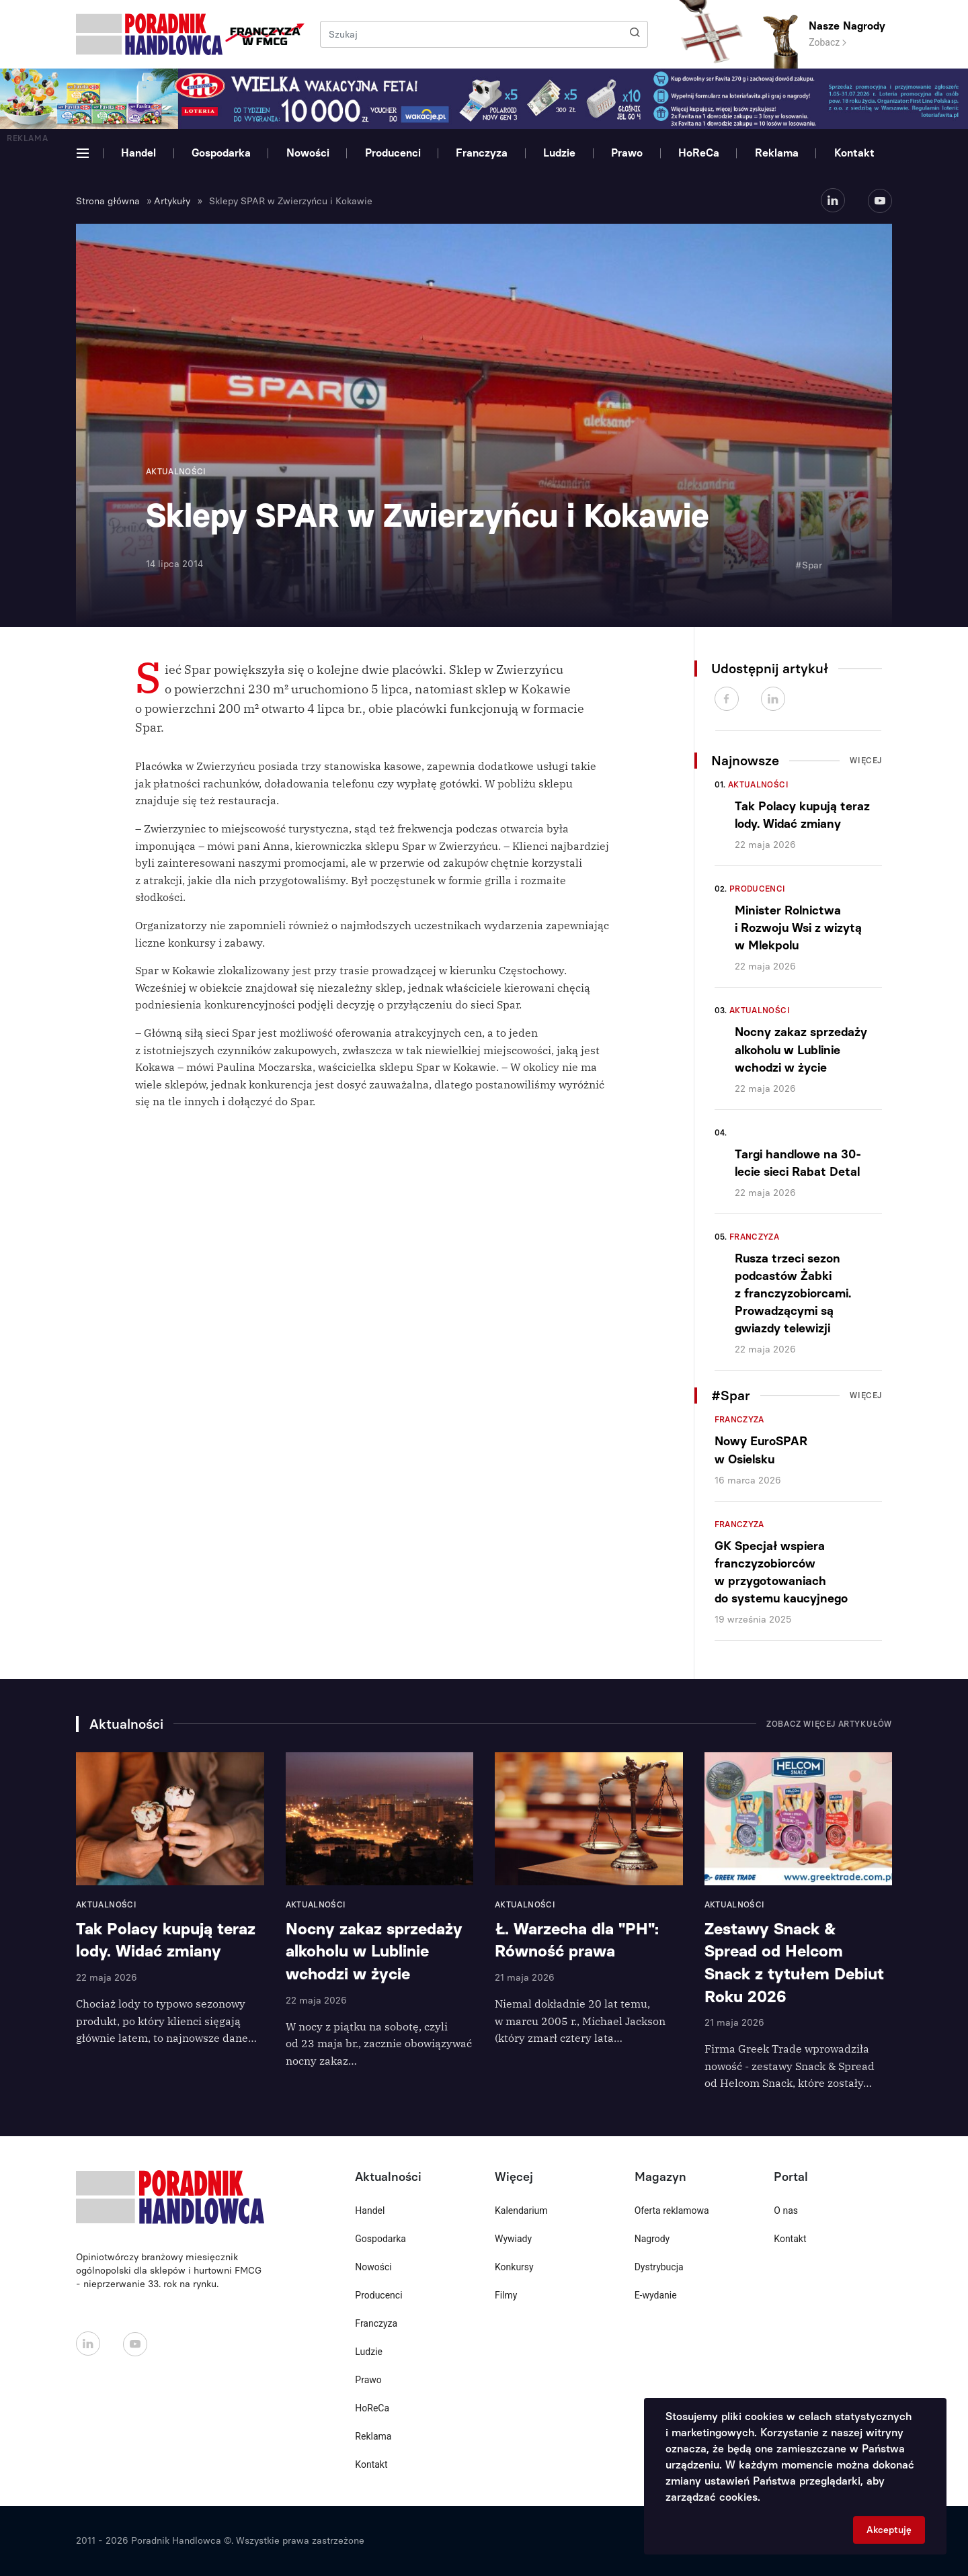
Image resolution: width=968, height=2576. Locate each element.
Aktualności (758, 784)
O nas (786, 2210)
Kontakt (854, 152)
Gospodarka (221, 152)
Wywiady (513, 2238)
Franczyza (482, 152)
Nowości (307, 152)
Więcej (866, 760)
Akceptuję (889, 2530)
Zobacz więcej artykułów (829, 1724)
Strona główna (108, 201)
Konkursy (514, 2267)
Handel (138, 152)
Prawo (627, 152)
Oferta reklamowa (672, 2210)
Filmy (506, 2295)
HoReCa (698, 152)
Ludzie (559, 152)
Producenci (393, 152)
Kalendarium (521, 2210)
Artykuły (172, 201)
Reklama (777, 152)
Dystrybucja (659, 2267)
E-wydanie (656, 2295)
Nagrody (652, 2238)
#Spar (808, 565)
